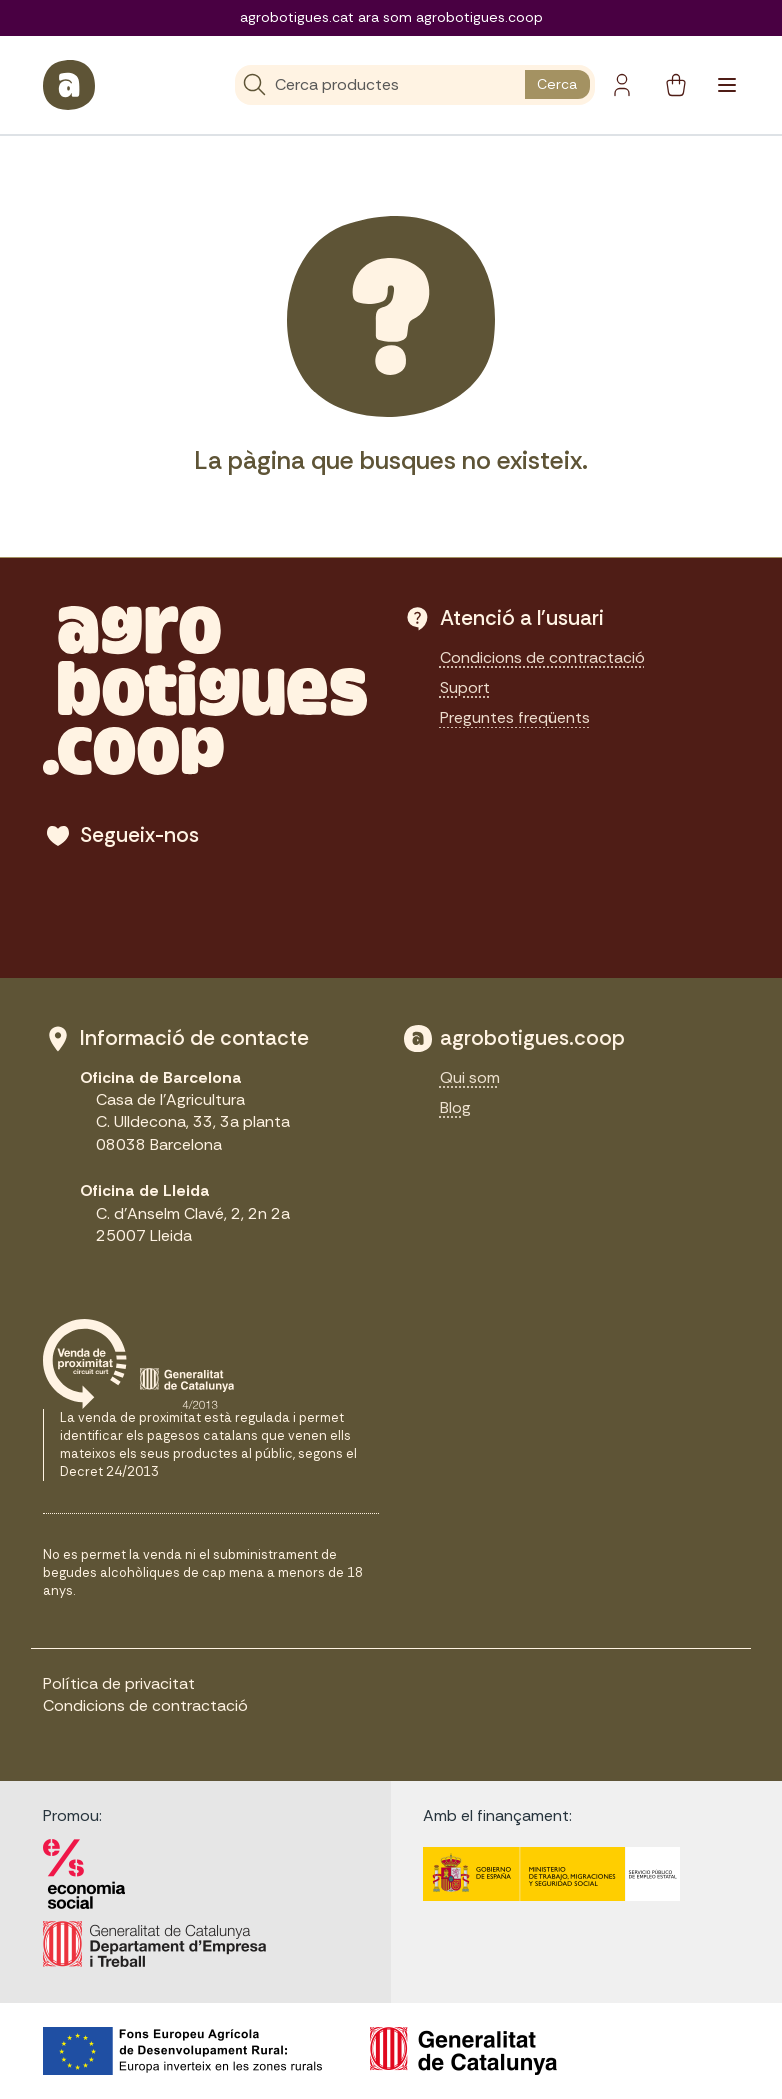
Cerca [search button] (557, 84)
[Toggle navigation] (727, 85)
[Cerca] (380, 85)
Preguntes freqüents (515, 717)
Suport (465, 687)
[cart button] (676, 85)
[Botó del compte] (622, 85)
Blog (455, 1107)
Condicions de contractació (542, 657)
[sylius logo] (69, 85)
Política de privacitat (119, 1683)
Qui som (470, 1077)
